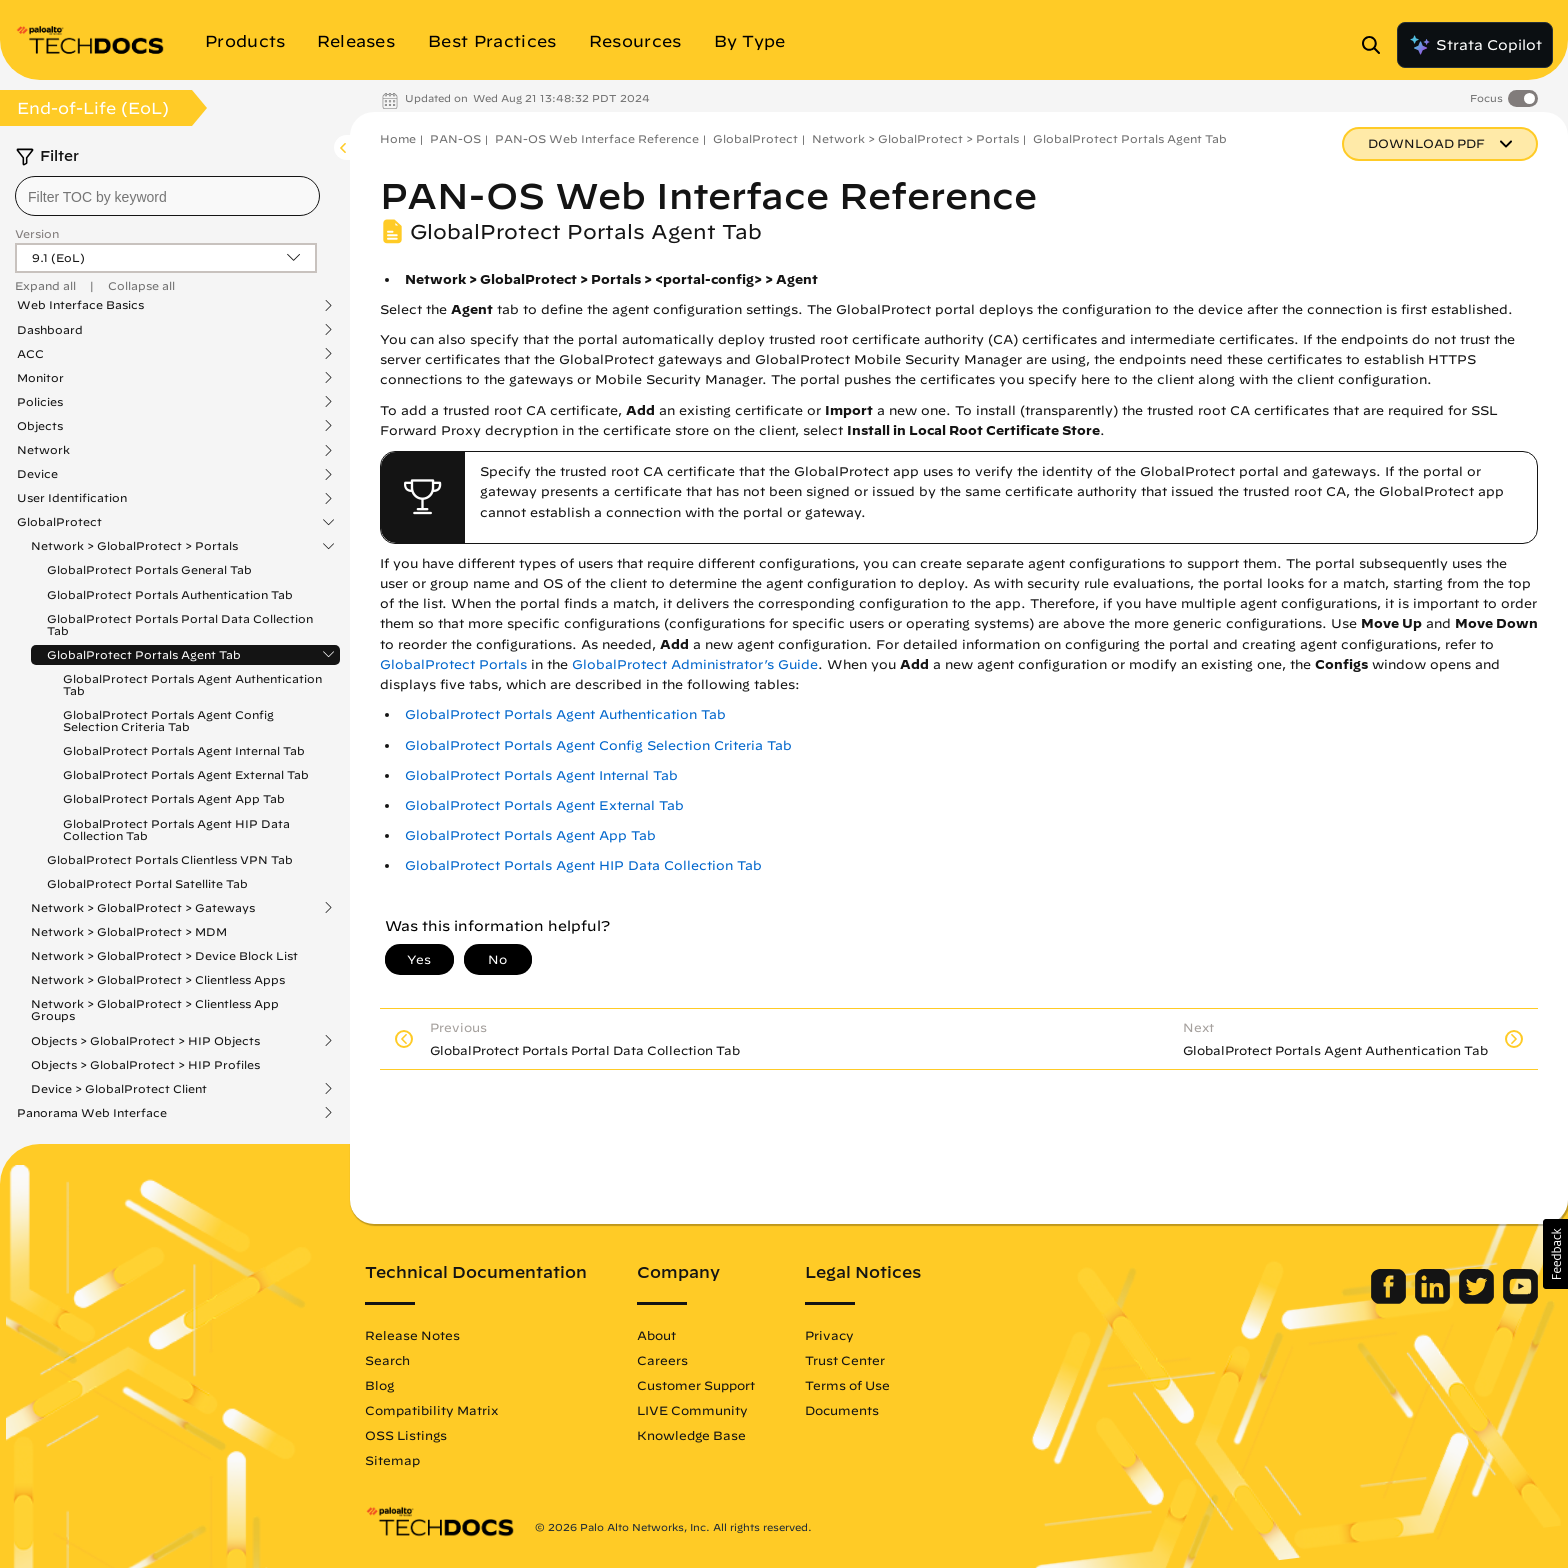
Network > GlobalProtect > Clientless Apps (158, 979)
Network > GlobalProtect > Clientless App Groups (155, 1009)
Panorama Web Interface (92, 1113)
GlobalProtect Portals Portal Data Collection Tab (180, 624)
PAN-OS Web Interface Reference (597, 138)
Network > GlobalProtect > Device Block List (164, 955)
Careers (662, 1360)
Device (37, 474)
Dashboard (50, 330)
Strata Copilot (1475, 45)
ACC (30, 354)
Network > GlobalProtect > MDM (129, 931)
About (656, 1335)
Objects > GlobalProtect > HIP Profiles (145, 1064)
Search (387, 1360)
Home (398, 138)
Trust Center (845, 1360)
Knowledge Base (691, 1435)
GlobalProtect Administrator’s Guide (695, 664)
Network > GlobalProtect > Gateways (143, 908)
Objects (40, 426)
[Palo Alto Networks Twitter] (1478, 1299)
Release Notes (412, 1335)
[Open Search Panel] (1377, 45)
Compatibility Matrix (431, 1410)
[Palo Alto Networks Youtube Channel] (1520, 1299)
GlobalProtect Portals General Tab (149, 569)
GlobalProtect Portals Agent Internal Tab (184, 750)
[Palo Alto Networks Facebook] (1390, 1299)
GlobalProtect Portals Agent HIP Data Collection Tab (176, 829)
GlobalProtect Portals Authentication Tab (170, 594)
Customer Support (696, 1385)
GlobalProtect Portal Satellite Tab (147, 883)
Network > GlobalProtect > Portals (134, 546)
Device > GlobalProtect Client (119, 1089)
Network (43, 450)
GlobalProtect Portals (453, 664)
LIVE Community (692, 1410)
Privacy (829, 1335)
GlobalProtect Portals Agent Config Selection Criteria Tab (168, 720)
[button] (1555, 1254)
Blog (379, 1385)
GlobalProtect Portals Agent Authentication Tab (192, 684)
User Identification (72, 498)
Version (37, 233)
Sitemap (392, 1460)
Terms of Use (847, 1385)
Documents (842, 1410)
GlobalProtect (59, 522)
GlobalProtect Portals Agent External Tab (186, 774)
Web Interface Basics (80, 305)
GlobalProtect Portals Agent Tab (144, 655)
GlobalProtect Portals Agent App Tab (174, 798)
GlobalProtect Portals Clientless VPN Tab (170, 859)
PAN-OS (455, 138)
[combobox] (167, 196)
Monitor (40, 378)
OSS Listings (406, 1435)
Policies (40, 402)
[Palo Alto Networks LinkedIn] (1434, 1299)
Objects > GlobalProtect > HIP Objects (145, 1041)
